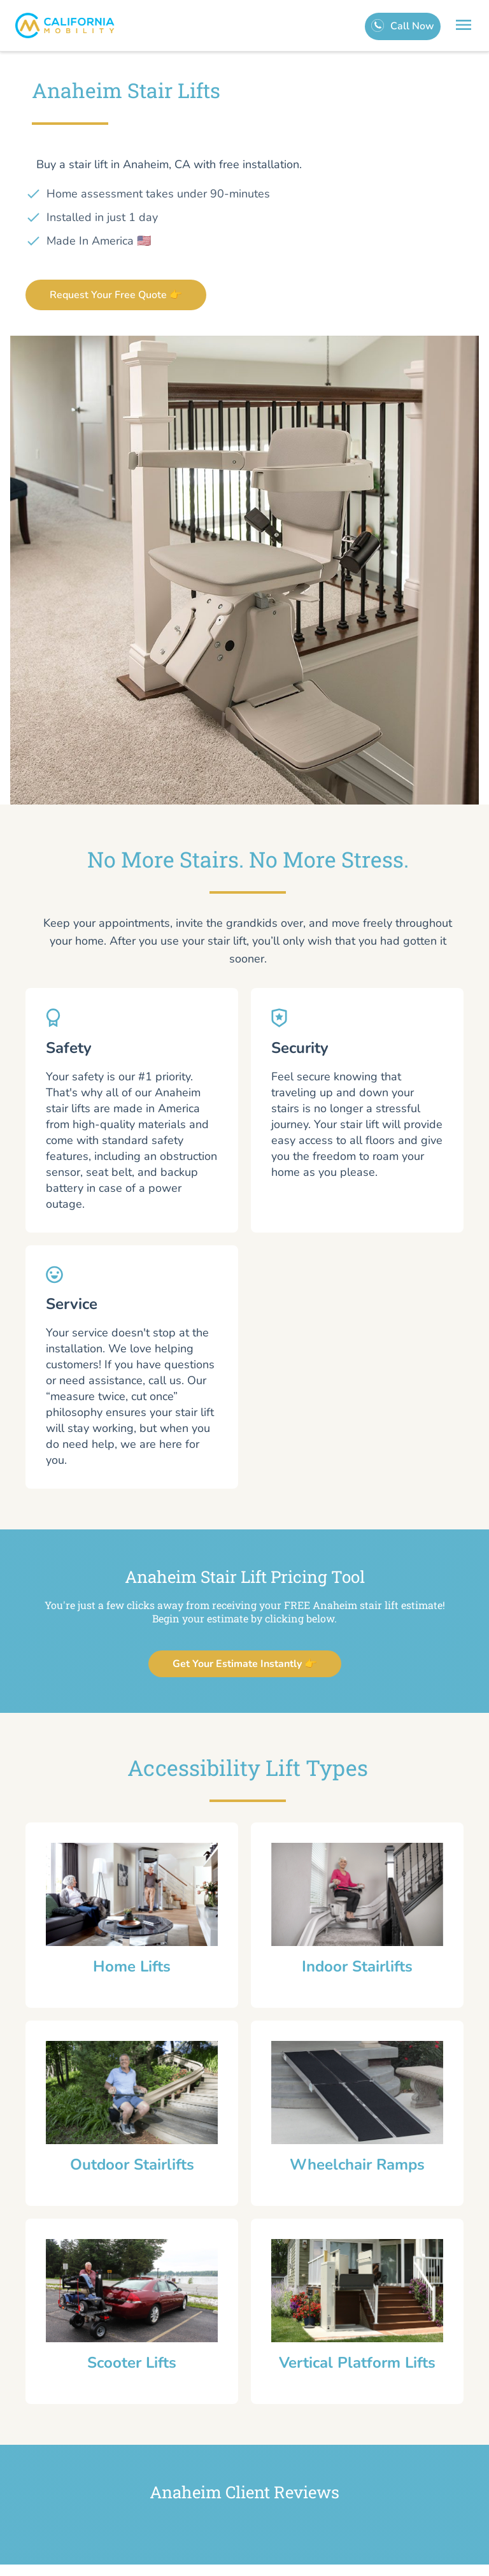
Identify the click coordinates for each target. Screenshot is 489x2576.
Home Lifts (132, 1966)
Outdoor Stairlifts (132, 2164)
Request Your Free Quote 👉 (116, 295)
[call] (403, 26)
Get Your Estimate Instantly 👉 (245, 1664)
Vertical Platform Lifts (357, 2362)
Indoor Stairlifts (357, 1966)
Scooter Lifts (131, 2362)
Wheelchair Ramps (357, 2164)
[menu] (463, 27)
